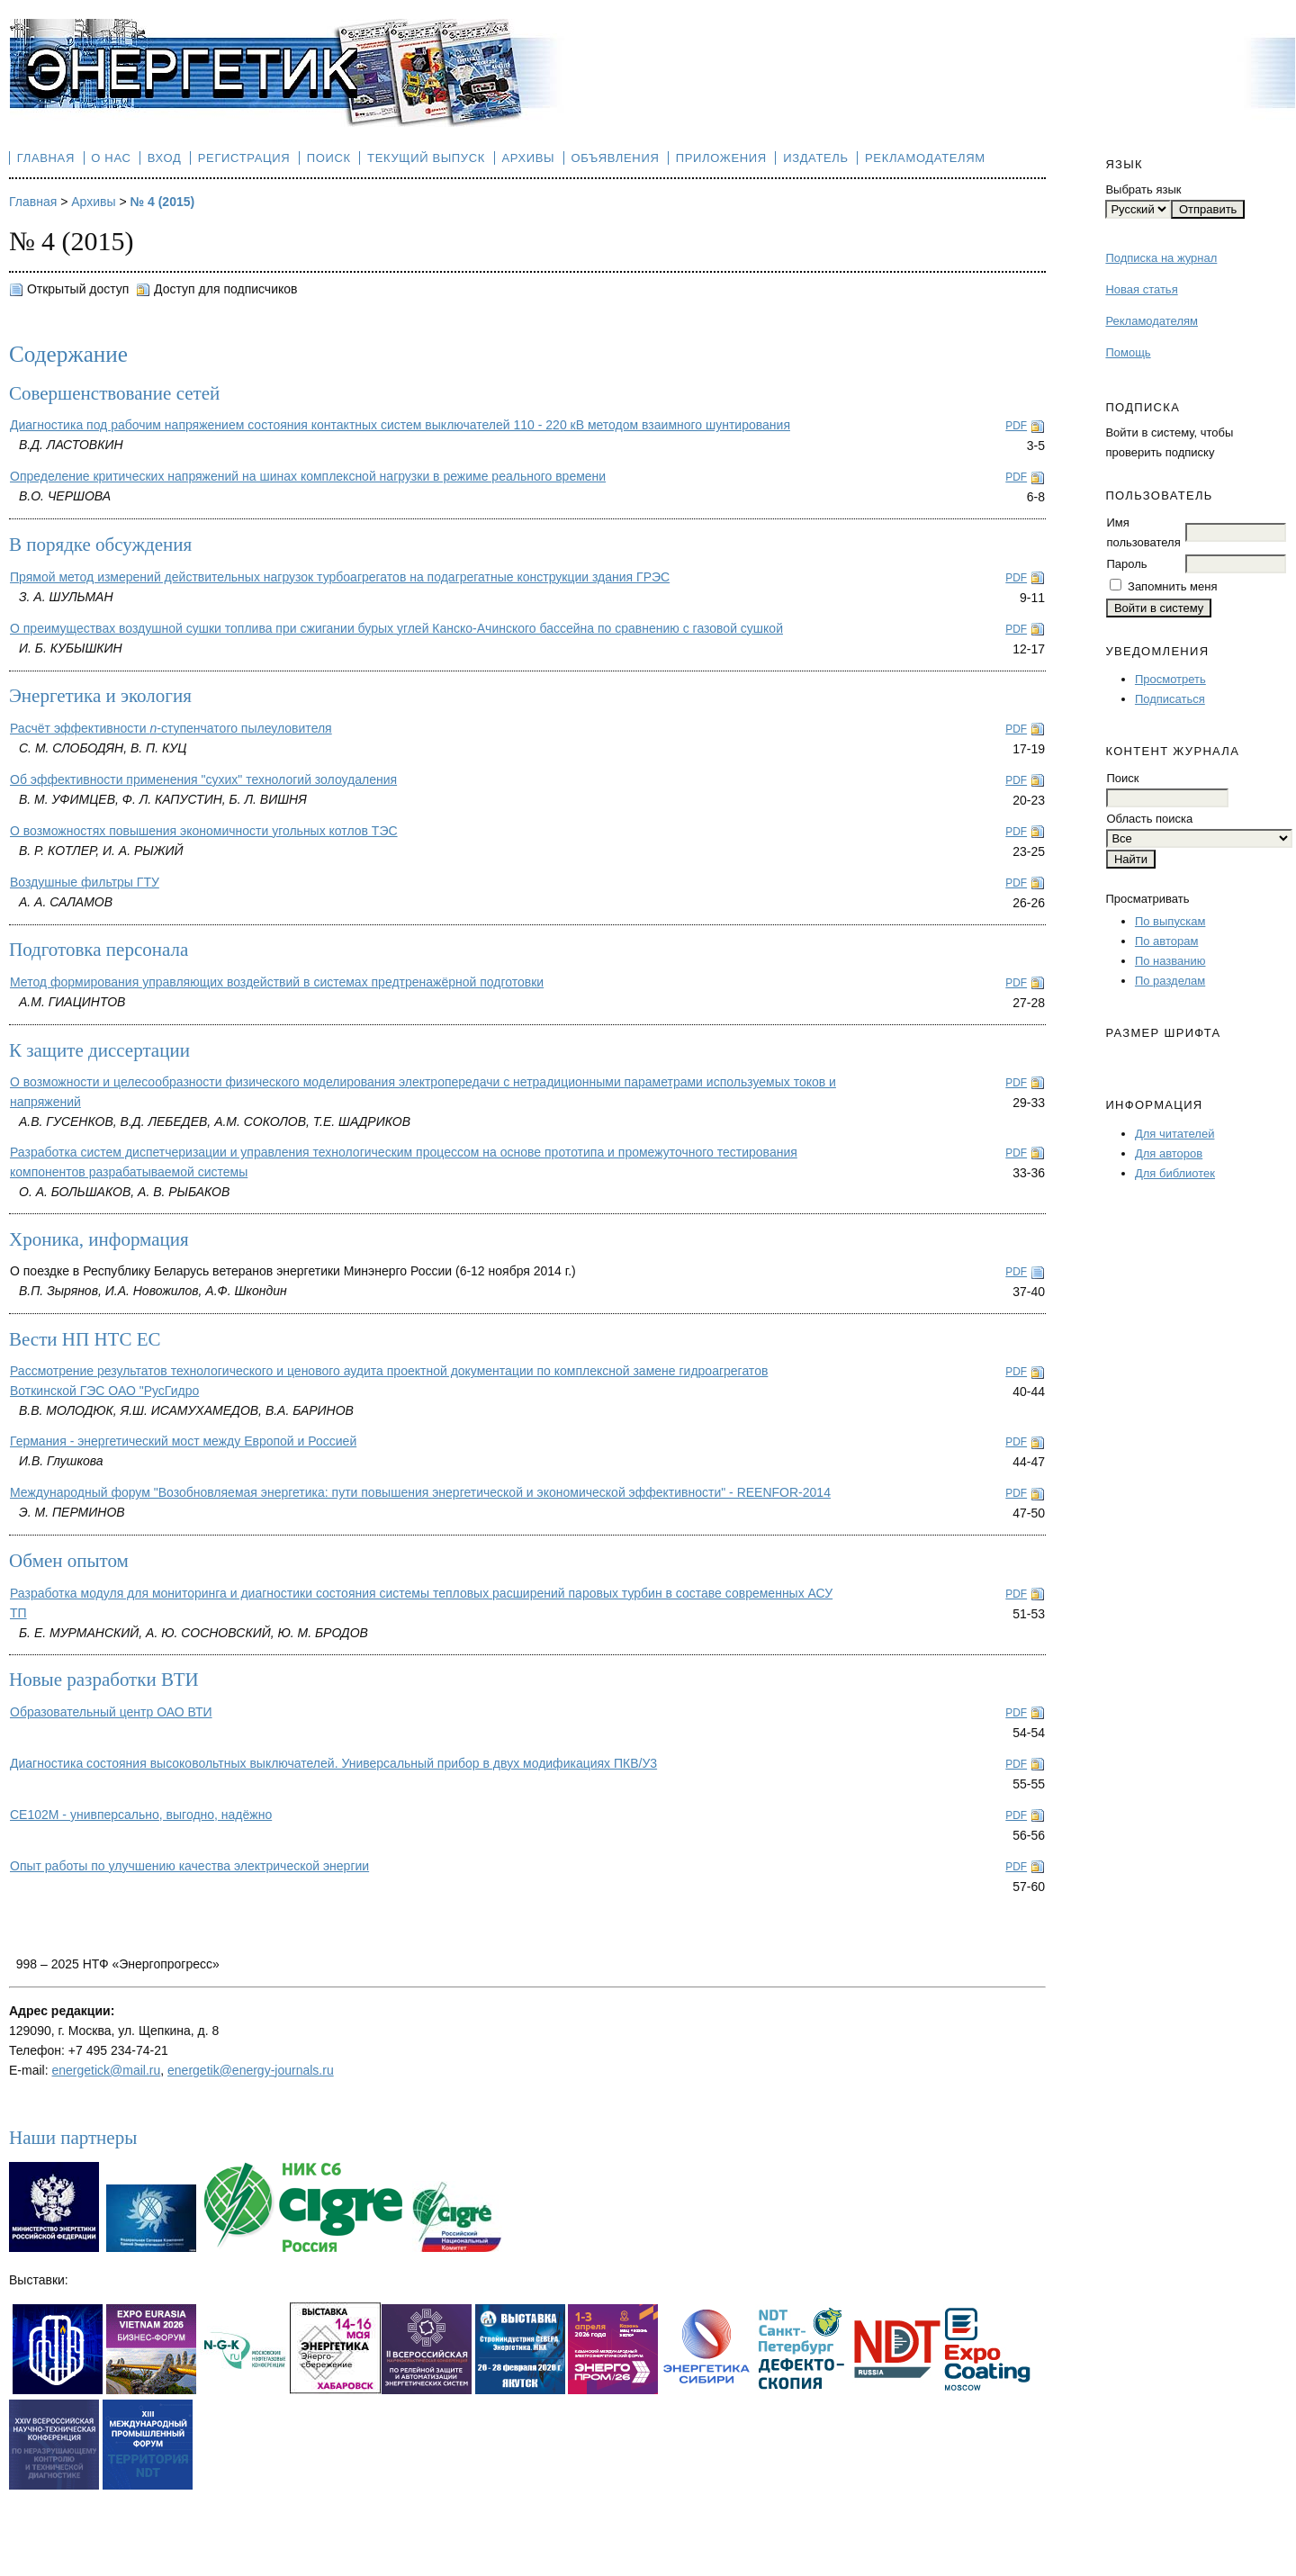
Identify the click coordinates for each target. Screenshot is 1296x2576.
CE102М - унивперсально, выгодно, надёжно (141, 1814)
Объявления (616, 158)
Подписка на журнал (1161, 258)
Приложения (721, 158)
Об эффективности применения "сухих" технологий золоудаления (203, 779)
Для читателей (1175, 1133)
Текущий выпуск (426, 158)
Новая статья (1141, 289)
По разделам (1170, 980)
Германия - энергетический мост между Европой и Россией (183, 1441)
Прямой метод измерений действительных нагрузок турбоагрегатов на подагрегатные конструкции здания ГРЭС (340, 577)
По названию (1170, 961)
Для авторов (1168, 1153)
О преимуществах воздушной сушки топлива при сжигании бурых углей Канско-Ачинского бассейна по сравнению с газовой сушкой (396, 628)
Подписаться (1170, 699)
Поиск (329, 158)
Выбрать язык (1143, 189)
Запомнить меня (1172, 586)
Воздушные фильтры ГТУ (84, 882)
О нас (110, 158)
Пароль (1126, 564)
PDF (1016, 425)
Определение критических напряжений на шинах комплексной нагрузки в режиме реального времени (308, 476)
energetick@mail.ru (105, 2070)
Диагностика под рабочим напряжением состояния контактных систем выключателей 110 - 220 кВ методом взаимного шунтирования (400, 425)
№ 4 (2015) (162, 201)
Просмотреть (1170, 679)
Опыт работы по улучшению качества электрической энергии (189, 1866)
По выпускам (1170, 921)
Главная (46, 158)
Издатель (816, 158)
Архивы (527, 158)
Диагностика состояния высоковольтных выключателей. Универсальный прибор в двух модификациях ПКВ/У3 (333, 1763)
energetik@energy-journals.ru (250, 2070)
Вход (165, 158)
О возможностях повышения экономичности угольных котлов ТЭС (204, 831)
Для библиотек (1175, 1173)
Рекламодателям (1151, 321)
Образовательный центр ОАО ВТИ (111, 1712)
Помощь (1127, 352)
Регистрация (244, 158)
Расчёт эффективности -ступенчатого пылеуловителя (171, 728)
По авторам (1166, 941)
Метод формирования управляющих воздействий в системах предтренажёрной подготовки (277, 982)
